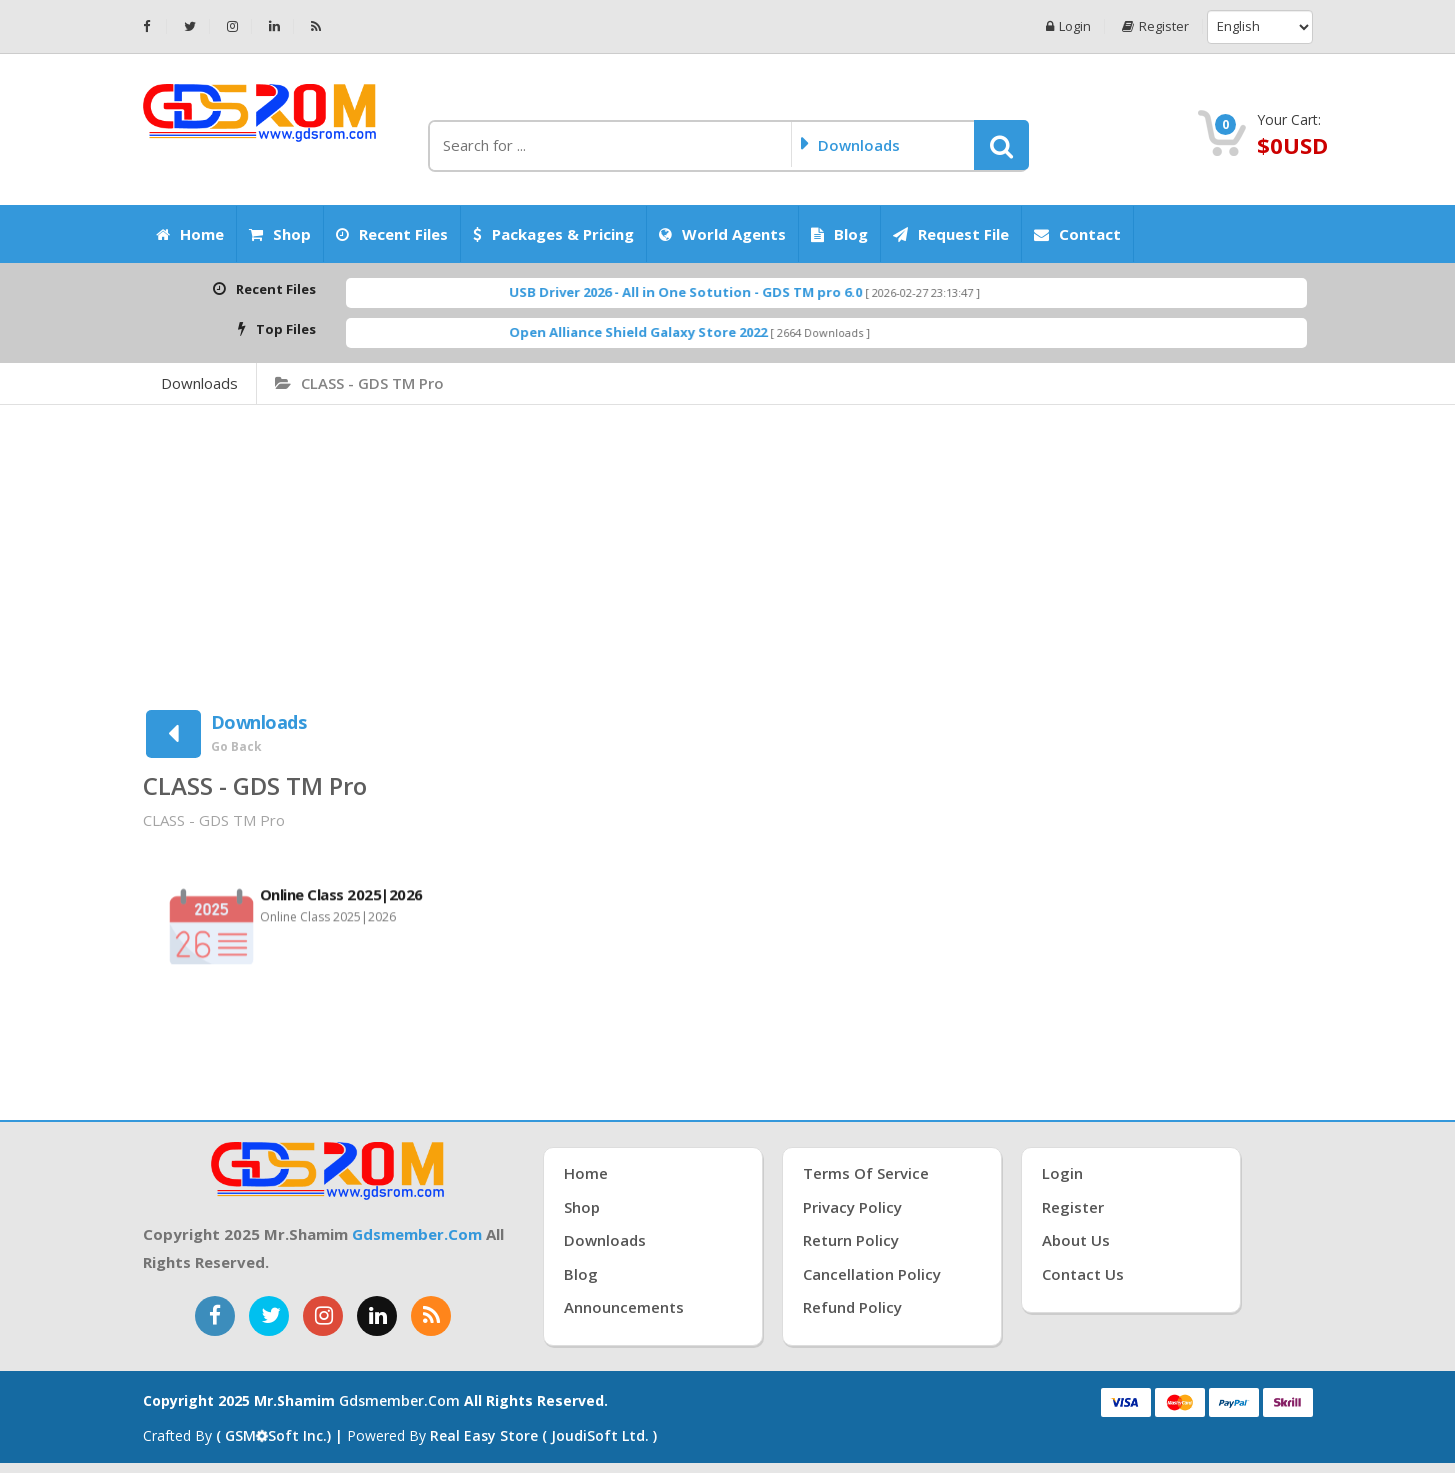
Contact (1077, 234)
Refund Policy (852, 1307)
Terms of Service (866, 1173)
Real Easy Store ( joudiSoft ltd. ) (543, 1435)
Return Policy (851, 1240)
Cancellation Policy (872, 1274)
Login (1068, 26)
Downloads (199, 383)
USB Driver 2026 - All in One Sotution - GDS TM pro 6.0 (723, 292)
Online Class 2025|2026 (341, 901)
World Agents (722, 234)
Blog (839, 234)
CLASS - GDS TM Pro (359, 383)
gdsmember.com (417, 1234)
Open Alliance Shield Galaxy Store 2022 (676, 332)
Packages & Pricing (553, 234)
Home (190, 234)
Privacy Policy (852, 1207)
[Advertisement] (728, 555)
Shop (280, 234)
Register (1155, 26)
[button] (1001, 145)
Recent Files (392, 234)
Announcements (624, 1307)
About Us (1076, 1240)
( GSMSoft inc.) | (281, 1435)
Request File (951, 234)
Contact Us (1083, 1274)
